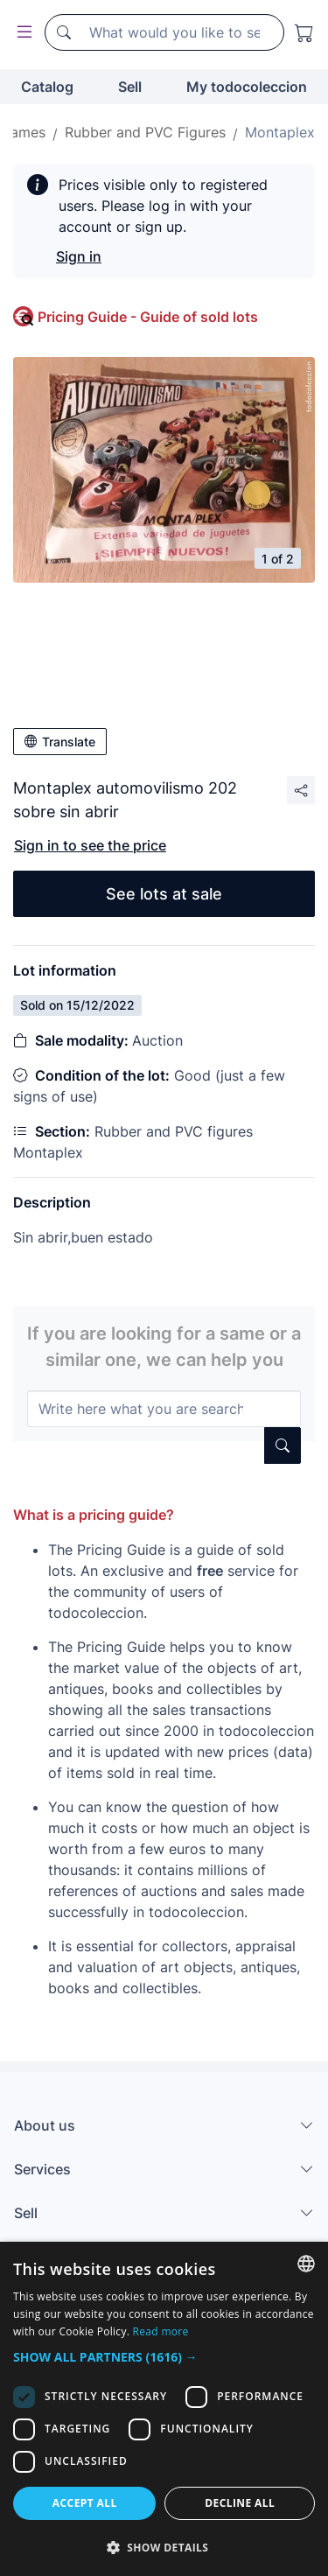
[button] (164, 2357)
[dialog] (164, 2409)
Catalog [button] (47, 86)
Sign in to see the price (90, 845)
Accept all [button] (84, 2503)
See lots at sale (164, 894)
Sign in (78, 256)
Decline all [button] (240, 2503)
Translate (59, 741)
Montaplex (280, 132)
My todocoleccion (246, 86)
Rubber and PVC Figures (145, 132)
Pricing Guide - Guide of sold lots (148, 317)
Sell (130, 86)
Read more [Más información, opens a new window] (161, 2331)
